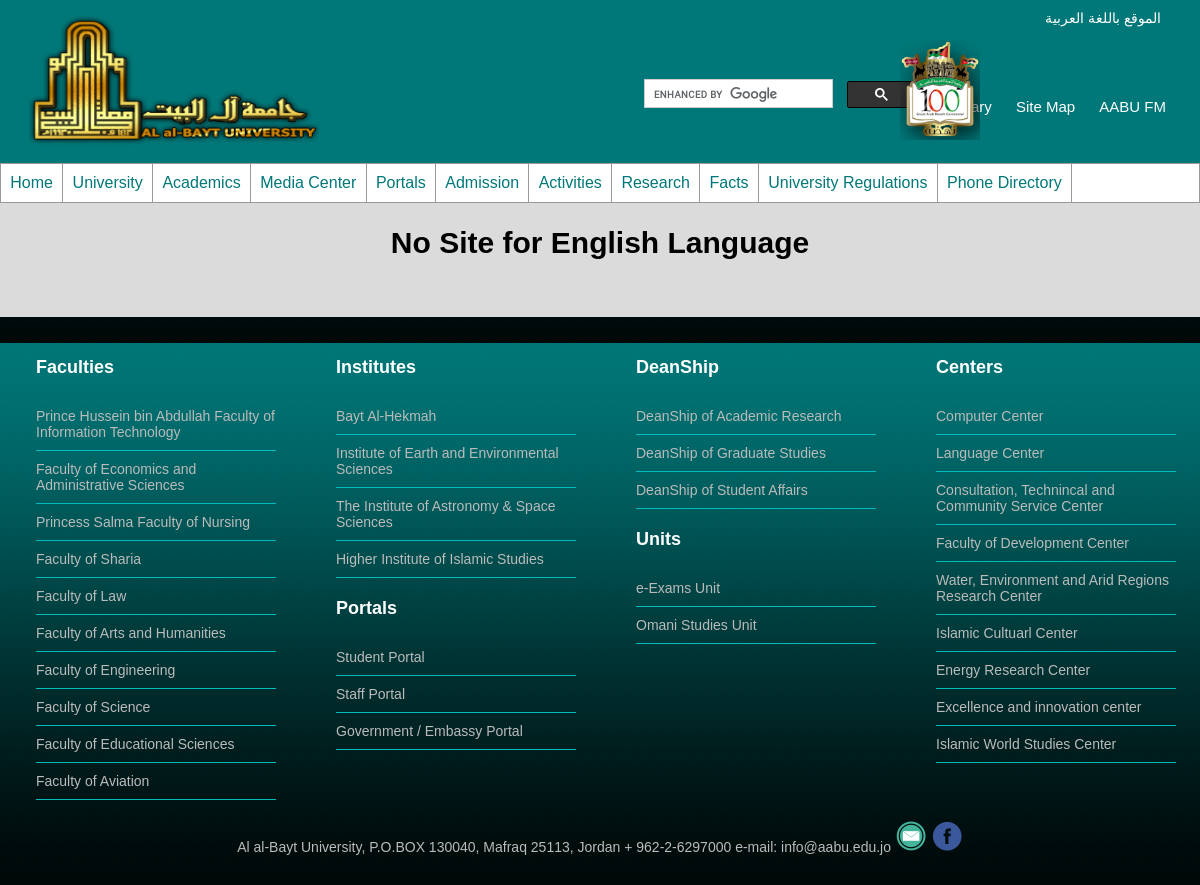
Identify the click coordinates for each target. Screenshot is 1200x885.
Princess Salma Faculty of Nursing (143, 522)
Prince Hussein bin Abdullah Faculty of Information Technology (155, 424)
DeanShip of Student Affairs (722, 490)
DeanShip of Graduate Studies (731, 453)
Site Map (1045, 106)
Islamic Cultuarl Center (1007, 633)
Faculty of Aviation (92, 781)
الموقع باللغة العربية (1103, 18)
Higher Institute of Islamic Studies (440, 559)
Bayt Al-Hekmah (386, 416)
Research (655, 182)
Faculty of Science (93, 707)
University (108, 182)
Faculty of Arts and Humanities (131, 633)
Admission (482, 182)
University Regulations (847, 182)
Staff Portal (370, 694)
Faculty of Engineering (105, 670)
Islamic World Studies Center (1026, 744)
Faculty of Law (81, 596)
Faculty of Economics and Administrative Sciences (116, 477)
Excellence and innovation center (1038, 707)
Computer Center (989, 416)
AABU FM (1132, 106)
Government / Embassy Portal (429, 731)
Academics (201, 182)
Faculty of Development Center (1032, 543)
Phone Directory (1004, 182)
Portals (401, 182)
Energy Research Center (1013, 670)
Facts (728, 182)
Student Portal (380, 657)
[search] (736, 94)
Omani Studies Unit (696, 625)
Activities (570, 182)
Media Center (308, 182)
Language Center (990, 453)
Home (31, 182)
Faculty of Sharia (88, 559)
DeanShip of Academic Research (738, 416)
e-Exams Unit (678, 588)
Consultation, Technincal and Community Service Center (1025, 498)
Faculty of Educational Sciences (135, 744)
